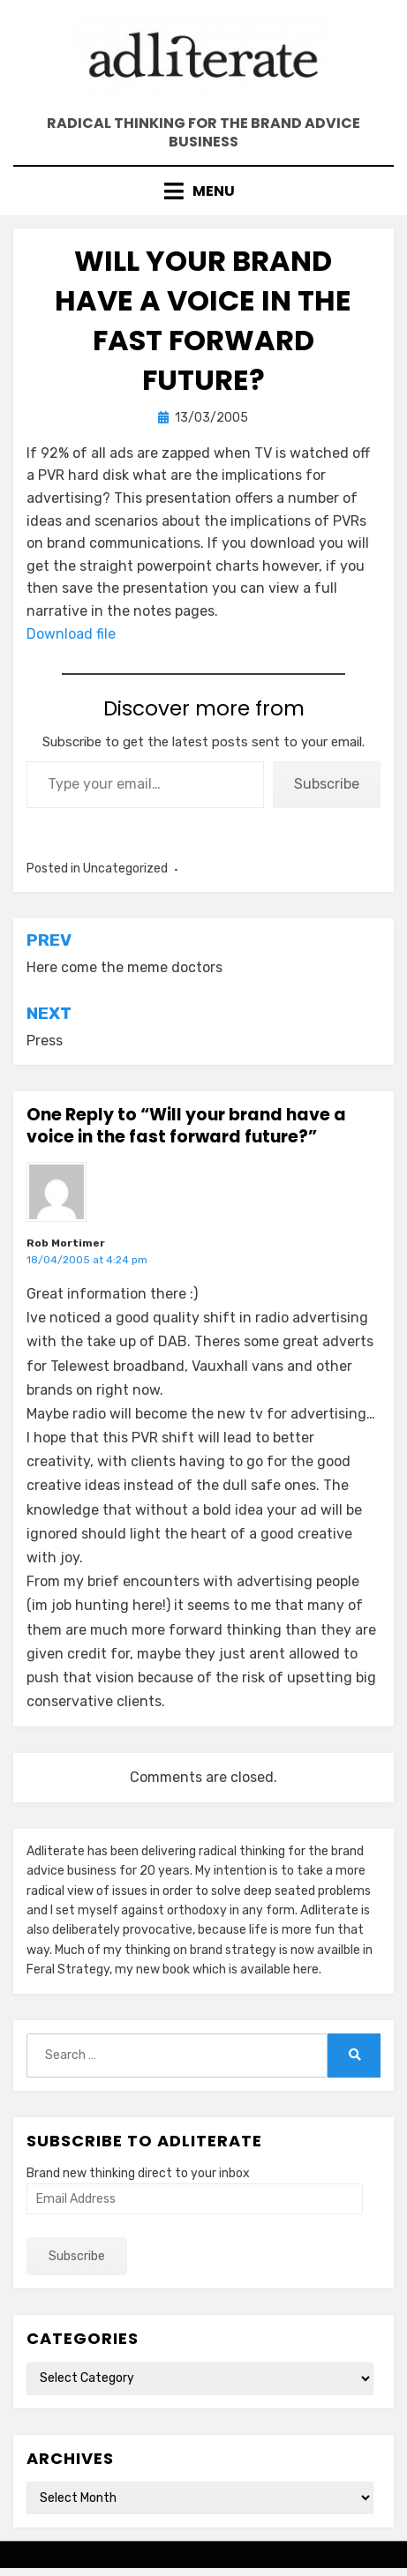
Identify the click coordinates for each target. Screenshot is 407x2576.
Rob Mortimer (65, 1243)
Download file (71, 633)
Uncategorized (125, 868)
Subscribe (326, 783)
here (306, 1969)
